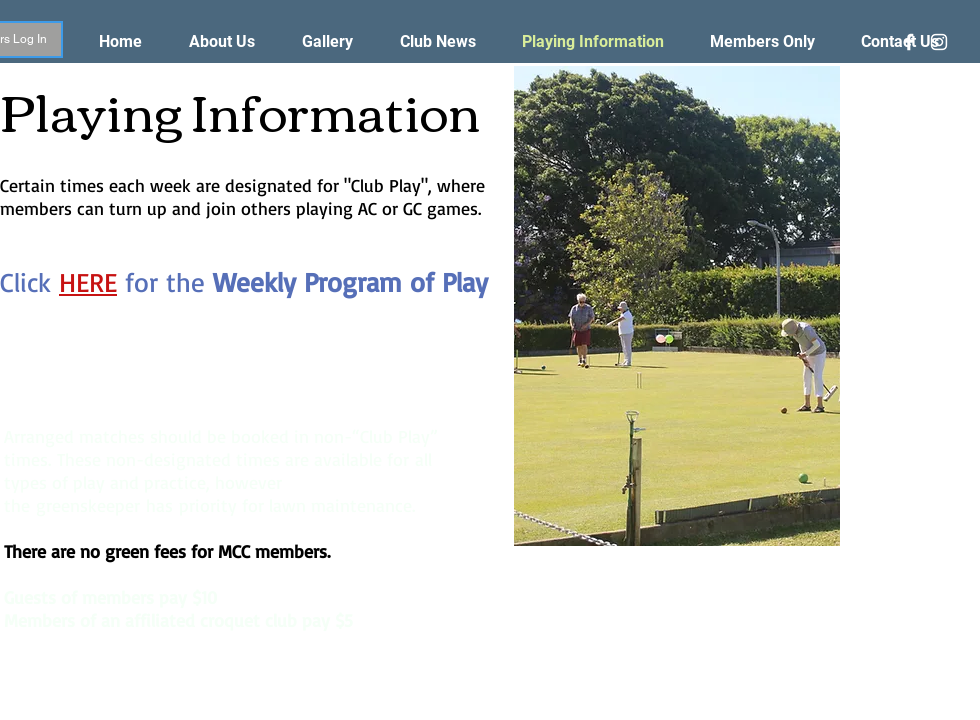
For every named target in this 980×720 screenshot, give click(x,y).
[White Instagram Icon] (939, 42)
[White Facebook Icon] (909, 42)
